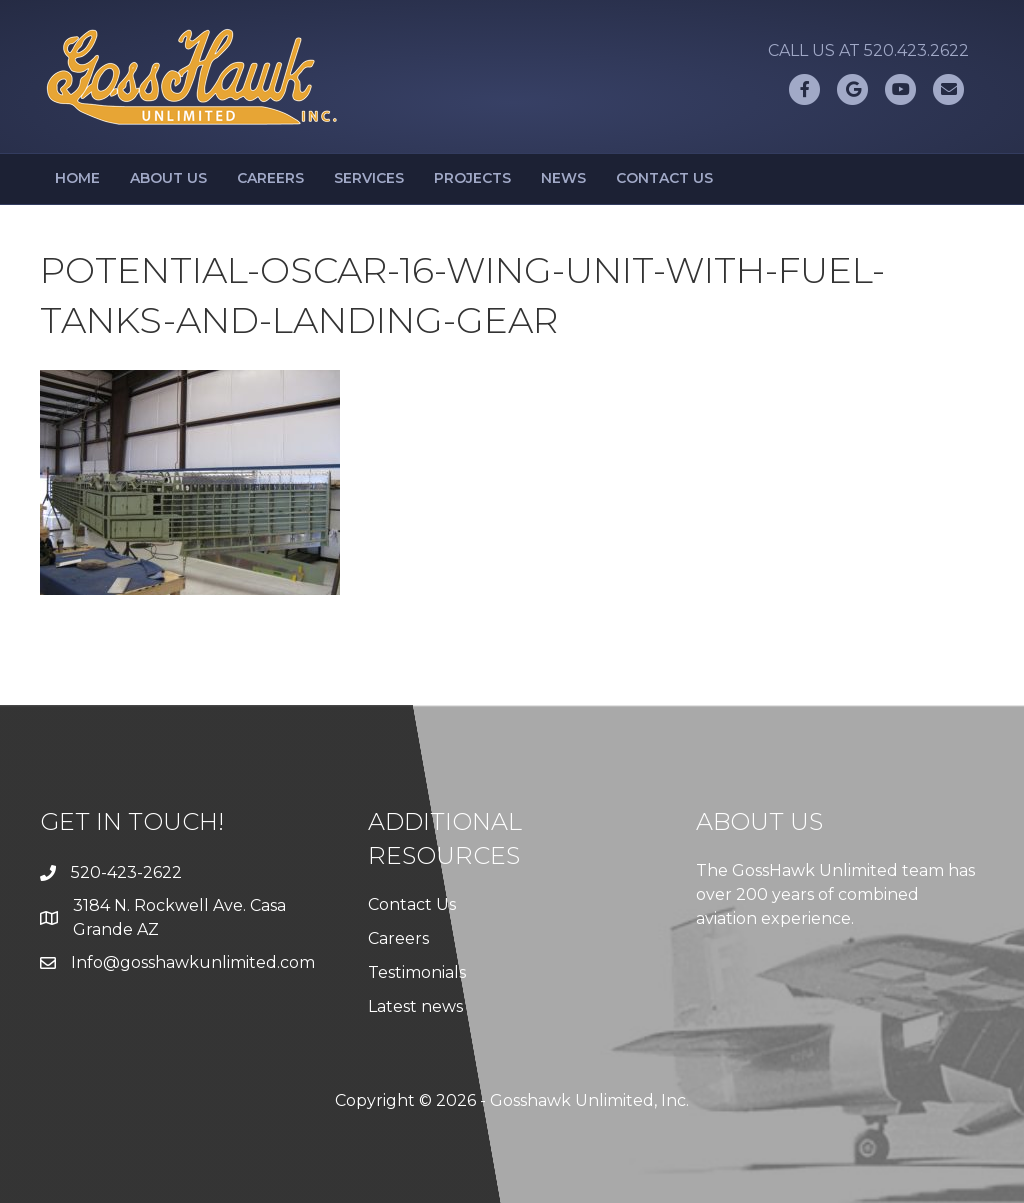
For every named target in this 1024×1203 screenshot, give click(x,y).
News (563, 178)
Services (369, 178)
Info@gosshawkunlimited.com (193, 962)
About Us (168, 178)
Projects (472, 178)
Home (77, 178)
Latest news (415, 1006)
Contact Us (664, 178)
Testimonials (417, 972)
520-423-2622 (126, 872)
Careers (270, 178)
